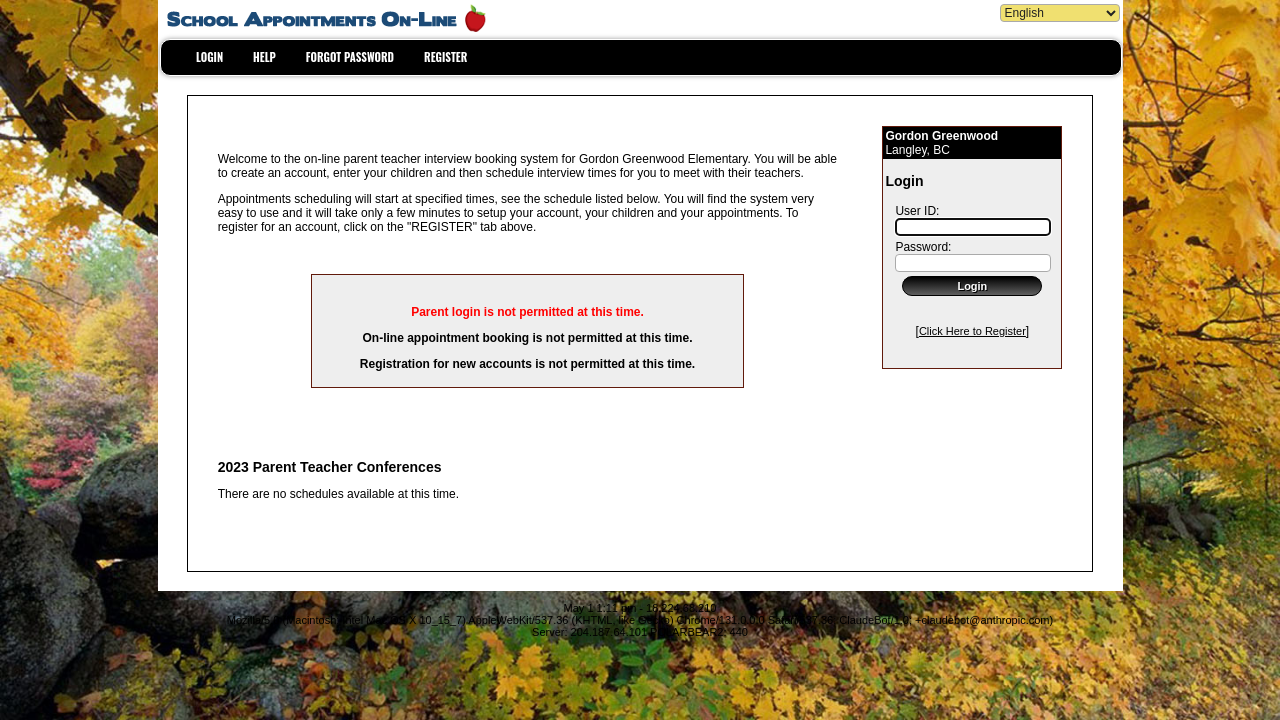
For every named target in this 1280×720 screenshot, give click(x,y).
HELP (264, 57)
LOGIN (209, 57)
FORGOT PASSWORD (350, 57)
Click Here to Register (972, 331)
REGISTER (445, 57)
